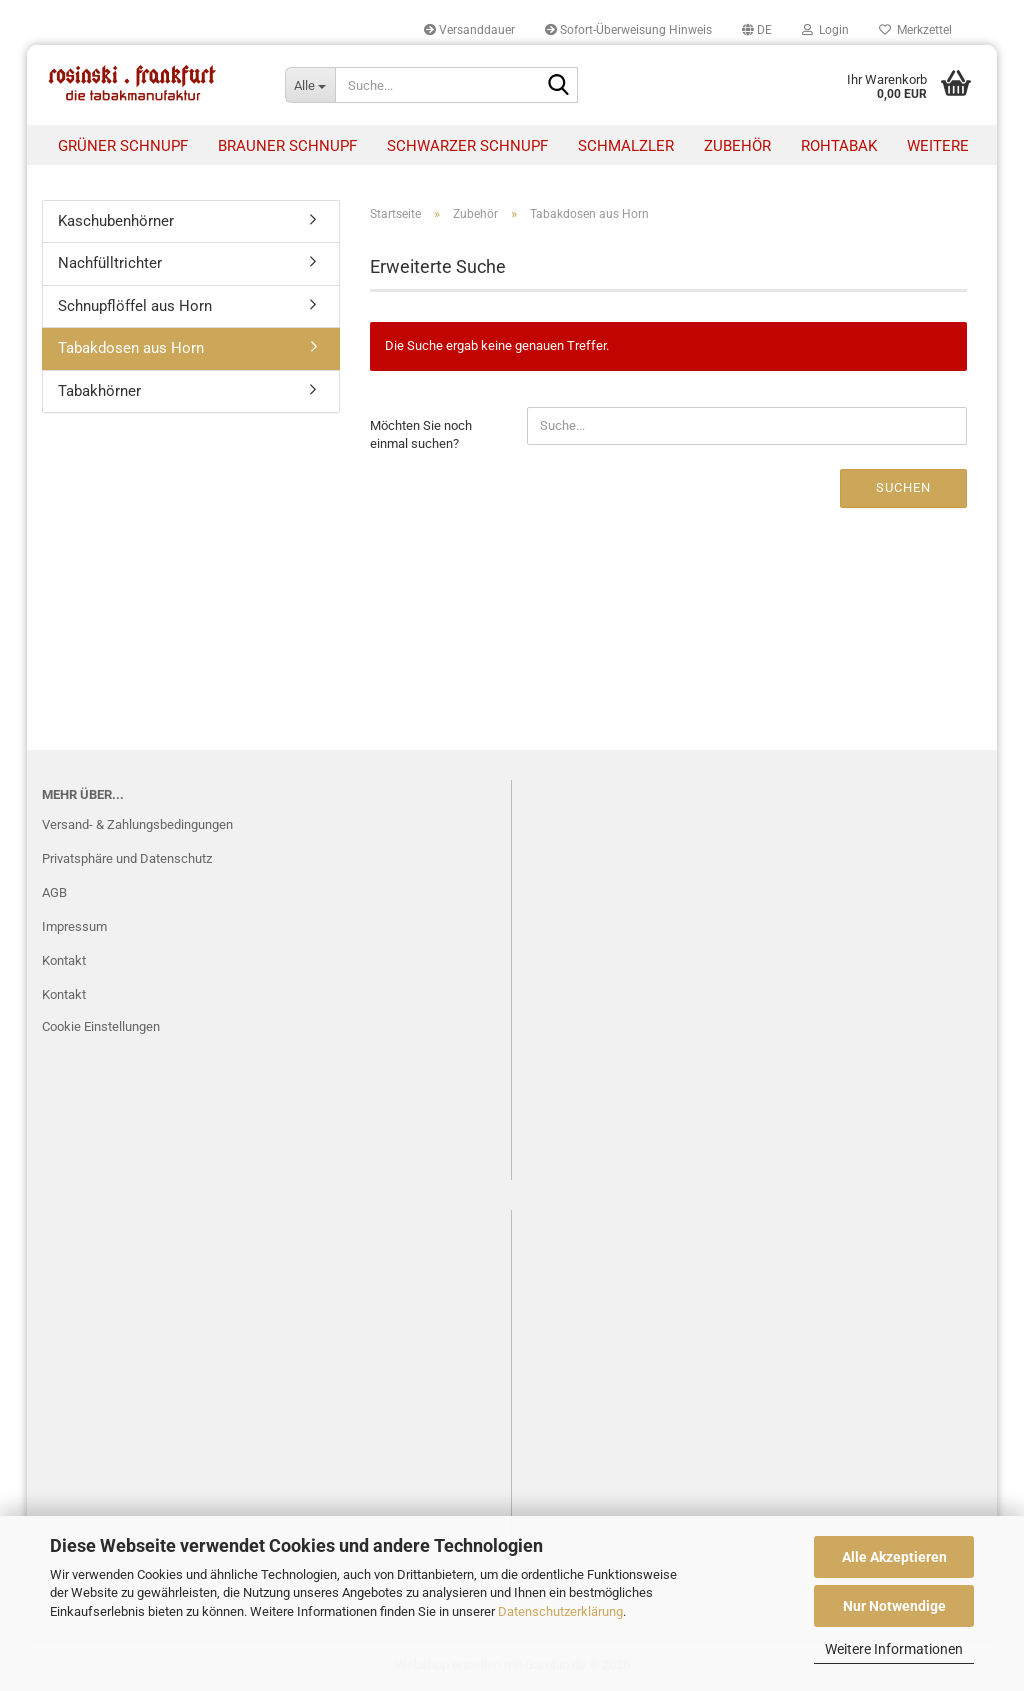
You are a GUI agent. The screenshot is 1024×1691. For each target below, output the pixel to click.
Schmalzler (626, 146)
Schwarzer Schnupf (467, 146)
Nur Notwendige (894, 1606)
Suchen (903, 487)
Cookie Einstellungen (101, 1026)
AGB (54, 892)
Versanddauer (469, 30)
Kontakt (64, 960)
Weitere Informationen (894, 1649)
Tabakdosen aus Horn (131, 348)
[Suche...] (310, 85)
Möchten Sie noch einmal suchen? (421, 435)
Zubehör (737, 146)
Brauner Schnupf (287, 146)
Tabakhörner (99, 391)
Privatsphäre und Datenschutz (127, 858)
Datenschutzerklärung (560, 1611)
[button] (757, 30)
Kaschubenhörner (116, 221)
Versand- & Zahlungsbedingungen (137, 824)
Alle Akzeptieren (894, 1557)
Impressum (74, 926)
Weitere (938, 146)
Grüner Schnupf (123, 146)
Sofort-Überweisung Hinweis (628, 30)
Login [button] (825, 30)
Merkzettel (915, 30)
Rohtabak (839, 146)
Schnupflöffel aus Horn (135, 306)
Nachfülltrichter (110, 263)
